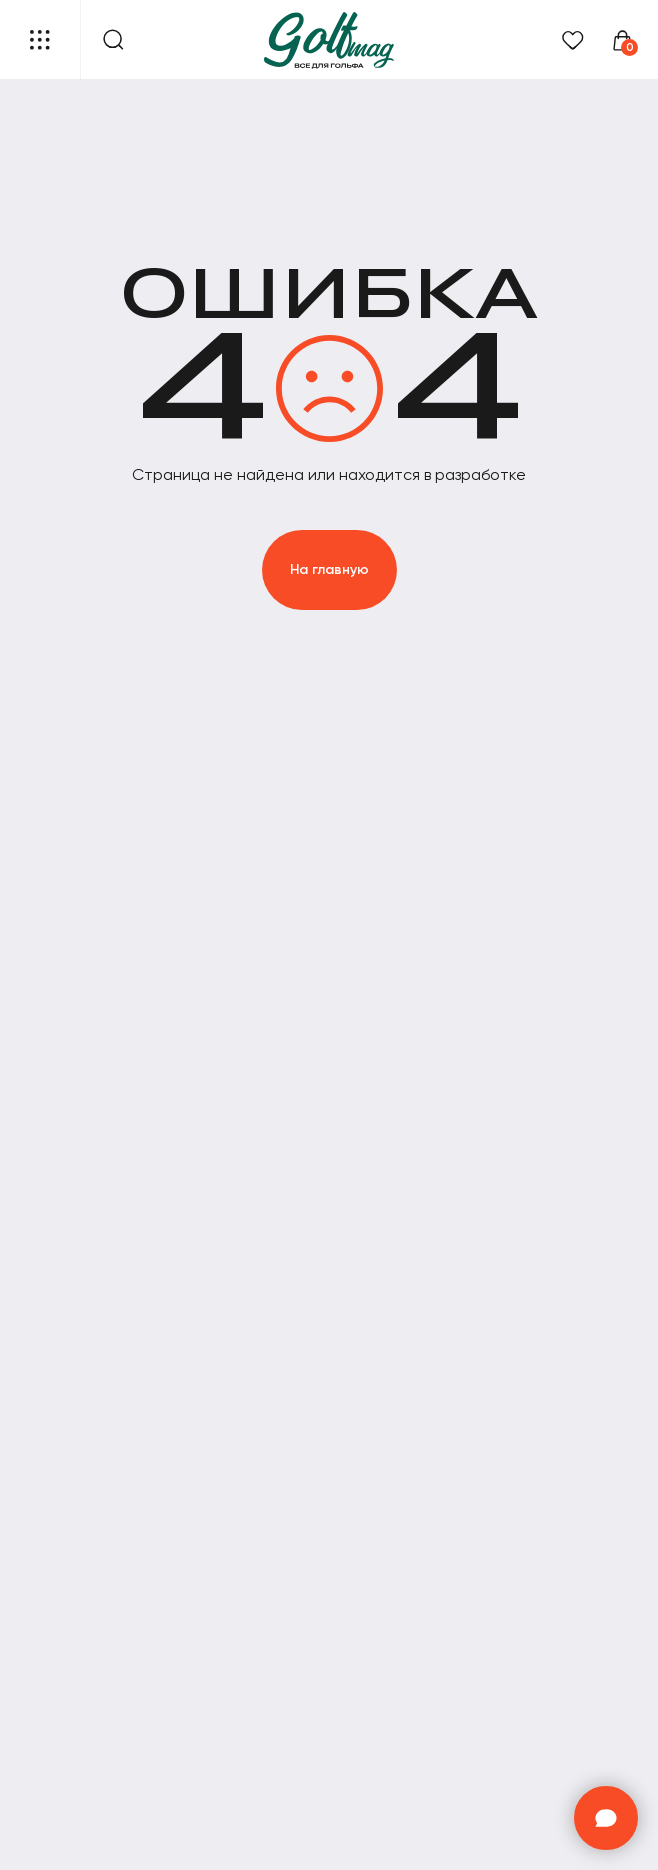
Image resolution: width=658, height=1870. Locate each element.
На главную (329, 569)
